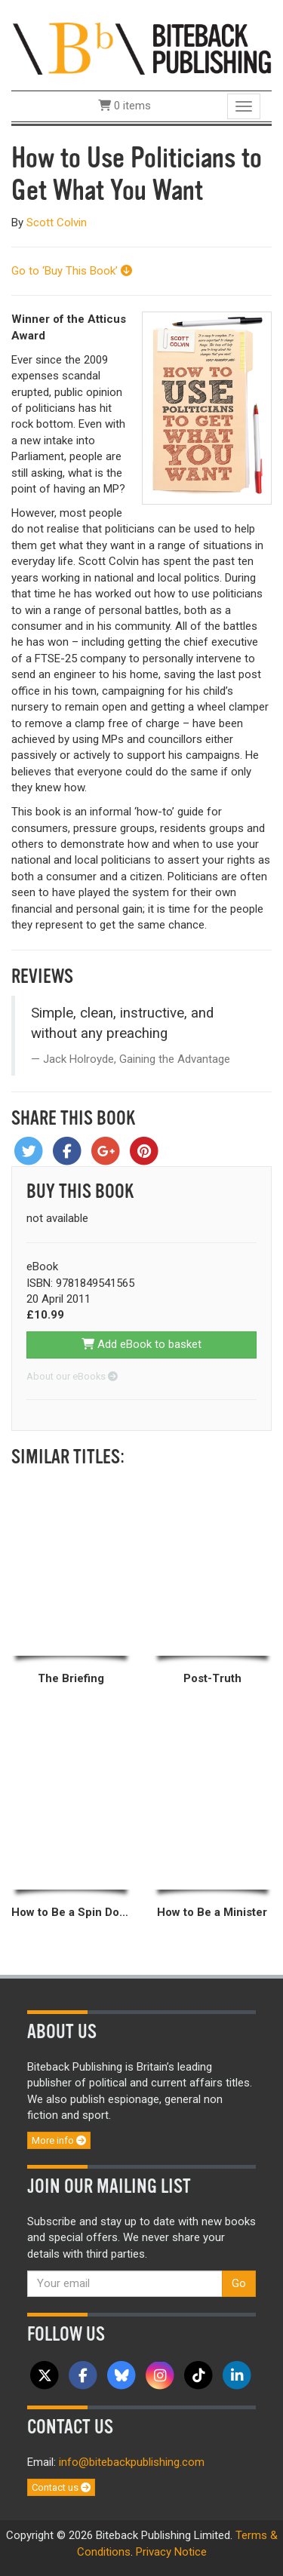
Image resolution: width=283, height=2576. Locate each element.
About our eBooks (72, 1376)
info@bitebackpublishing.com (132, 2462)
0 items (124, 105)
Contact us (61, 2487)
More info (59, 2140)
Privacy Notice (171, 2552)
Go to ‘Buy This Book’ (71, 271)
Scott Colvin (56, 222)
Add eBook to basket (141, 1344)
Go (239, 2283)
